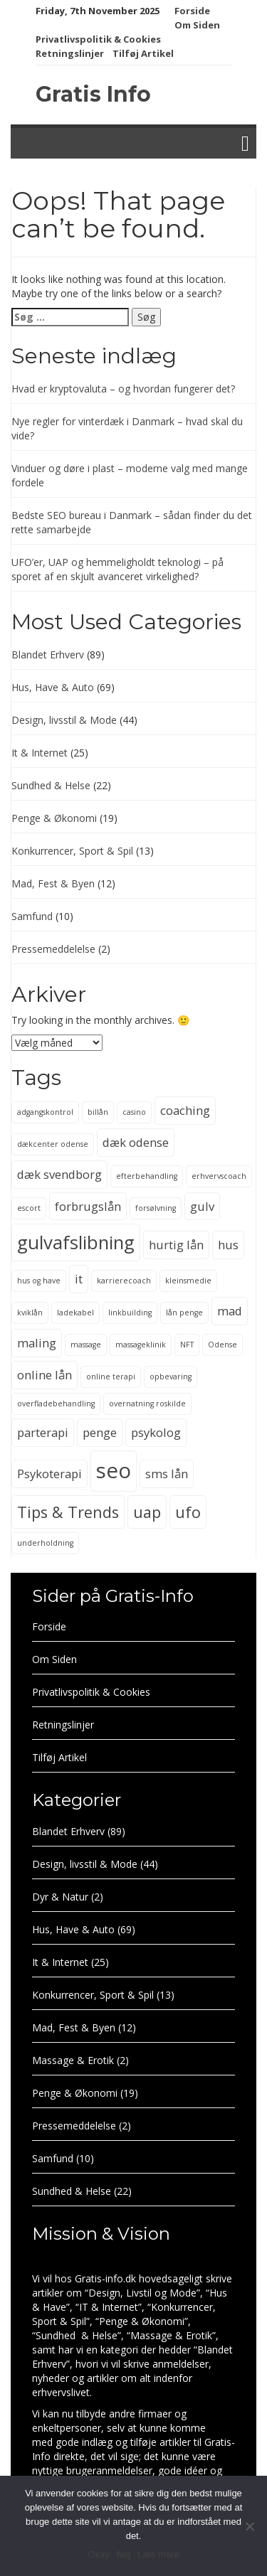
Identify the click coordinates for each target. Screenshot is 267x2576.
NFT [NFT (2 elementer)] (187, 1345)
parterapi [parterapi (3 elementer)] (42, 1432)
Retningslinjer (70, 53)
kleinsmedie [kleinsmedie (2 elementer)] (188, 1281)
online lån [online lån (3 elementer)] (44, 1375)
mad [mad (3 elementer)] (229, 1311)
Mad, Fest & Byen (53, 883)
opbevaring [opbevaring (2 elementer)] (171, 1376)
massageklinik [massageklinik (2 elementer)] (140, 1345)
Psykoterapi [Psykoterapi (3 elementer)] (49, 1473)
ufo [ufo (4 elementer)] (188, 1512)
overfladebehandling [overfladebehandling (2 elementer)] (56, 1404)
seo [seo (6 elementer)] (113, 1470)
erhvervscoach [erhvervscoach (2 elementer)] (219, 1176)
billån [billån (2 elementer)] (98, 1112)
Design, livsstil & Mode (64, 720)
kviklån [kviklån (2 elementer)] (30, 1313)
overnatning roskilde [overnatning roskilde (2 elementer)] (147, 1404)
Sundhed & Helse (50, 785)
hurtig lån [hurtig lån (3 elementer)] (176, 1244)
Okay (98, 2554)
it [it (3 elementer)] (79, 1279)
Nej (124, 2554)
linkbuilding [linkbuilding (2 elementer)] (130, 1313)
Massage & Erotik (73, 2060)
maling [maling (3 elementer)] (36, 1343)
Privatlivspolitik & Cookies (98, 39)
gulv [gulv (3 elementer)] (202, 1206)
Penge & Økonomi (54, 818)
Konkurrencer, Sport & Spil (72, 850)
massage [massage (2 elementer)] (85, 1345)
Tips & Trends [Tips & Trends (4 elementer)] (68, 1512)
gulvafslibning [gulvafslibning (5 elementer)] (76, 1242)
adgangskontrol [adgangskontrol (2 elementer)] (45, 1112)
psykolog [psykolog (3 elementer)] (156, 1432)
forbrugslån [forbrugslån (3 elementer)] (88, 1206)
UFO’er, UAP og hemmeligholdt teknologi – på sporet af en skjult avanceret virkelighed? (117, 569)
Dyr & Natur (60, 1896)
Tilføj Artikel (143, 53)
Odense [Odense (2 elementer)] (222, 1345)
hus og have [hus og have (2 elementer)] (39, 1281)
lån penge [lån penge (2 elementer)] (184, 1313)
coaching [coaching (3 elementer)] (185, 1110)
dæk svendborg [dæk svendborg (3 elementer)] (59, 1174)
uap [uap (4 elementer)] (147, 1512)
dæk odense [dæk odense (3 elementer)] (136, 1142)
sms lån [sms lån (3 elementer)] (166, 1473)
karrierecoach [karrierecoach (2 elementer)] (124, 1281)
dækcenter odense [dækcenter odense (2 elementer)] (52, 1144)
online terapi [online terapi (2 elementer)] (110, 1376)
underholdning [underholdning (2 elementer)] (45, 1543)
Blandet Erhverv (47, 654)
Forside (192, 10)
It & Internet (39, 752)
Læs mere (158, 2554)
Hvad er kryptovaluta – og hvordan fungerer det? (123, 388)
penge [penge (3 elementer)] (100, 1432)
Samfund (32, 916)
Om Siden (197, 24)
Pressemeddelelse (53, 949)
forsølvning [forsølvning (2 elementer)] (155, 1208)
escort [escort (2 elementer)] (29, 1208)
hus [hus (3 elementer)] (228, 1244)
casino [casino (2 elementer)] (134, 1112)
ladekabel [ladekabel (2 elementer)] (75, 1313)
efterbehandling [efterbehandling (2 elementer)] (146, 1176)
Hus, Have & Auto (52, 687)
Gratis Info (93, 94)
